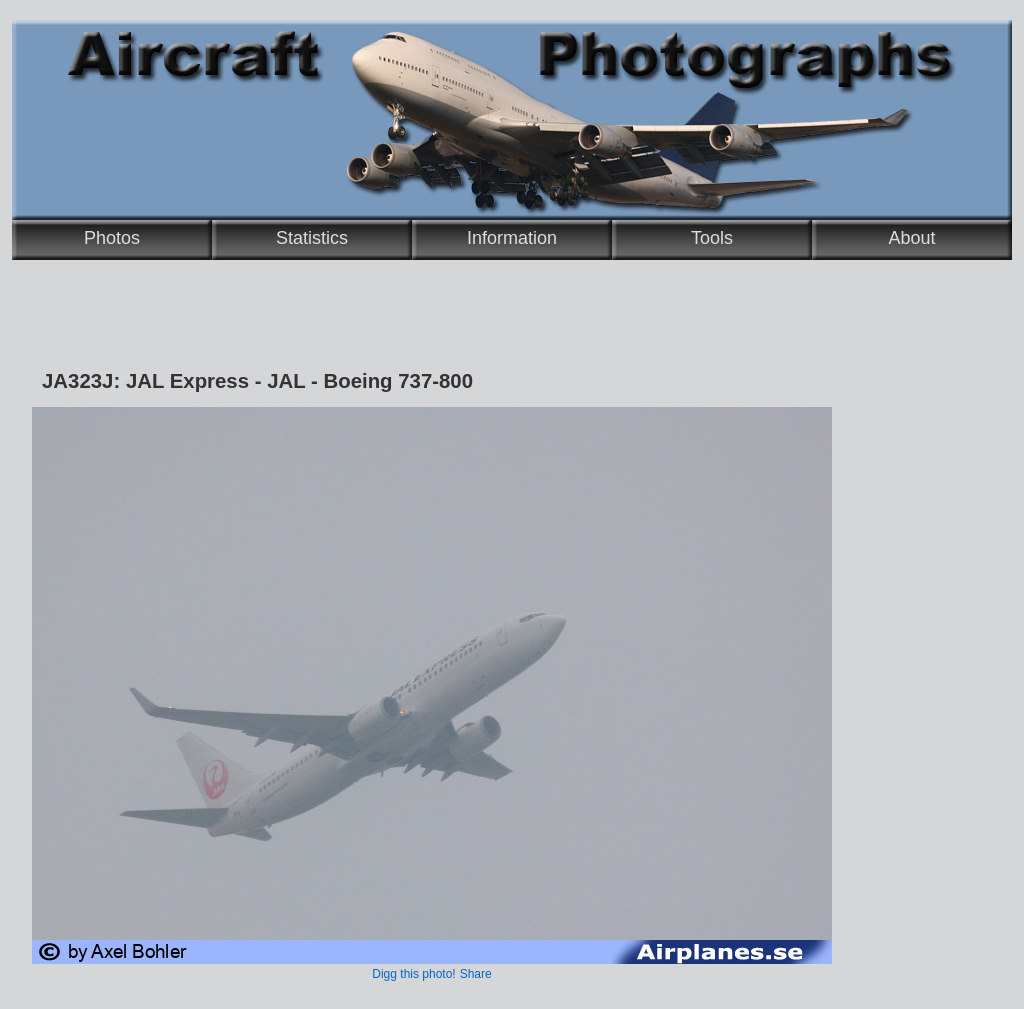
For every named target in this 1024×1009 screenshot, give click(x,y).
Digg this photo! (413, 974)
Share (476, 974)
